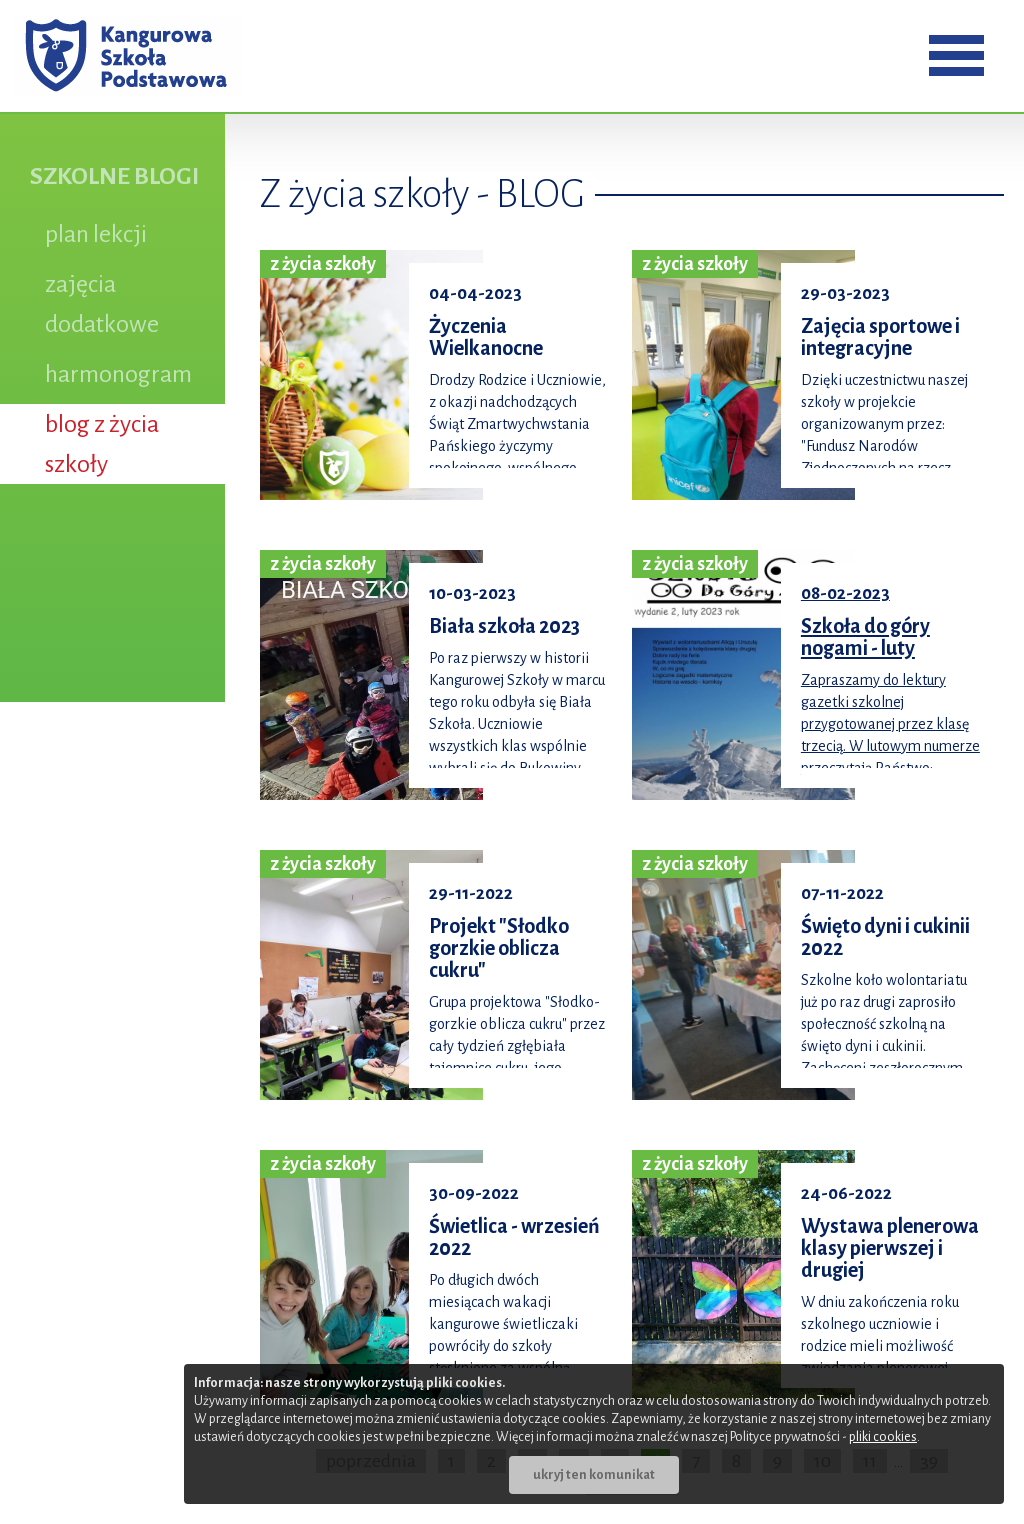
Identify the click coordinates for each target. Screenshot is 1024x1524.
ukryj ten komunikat (594, 1475)
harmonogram (118, 374)
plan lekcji (96, 234)
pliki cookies (883, 1437)
